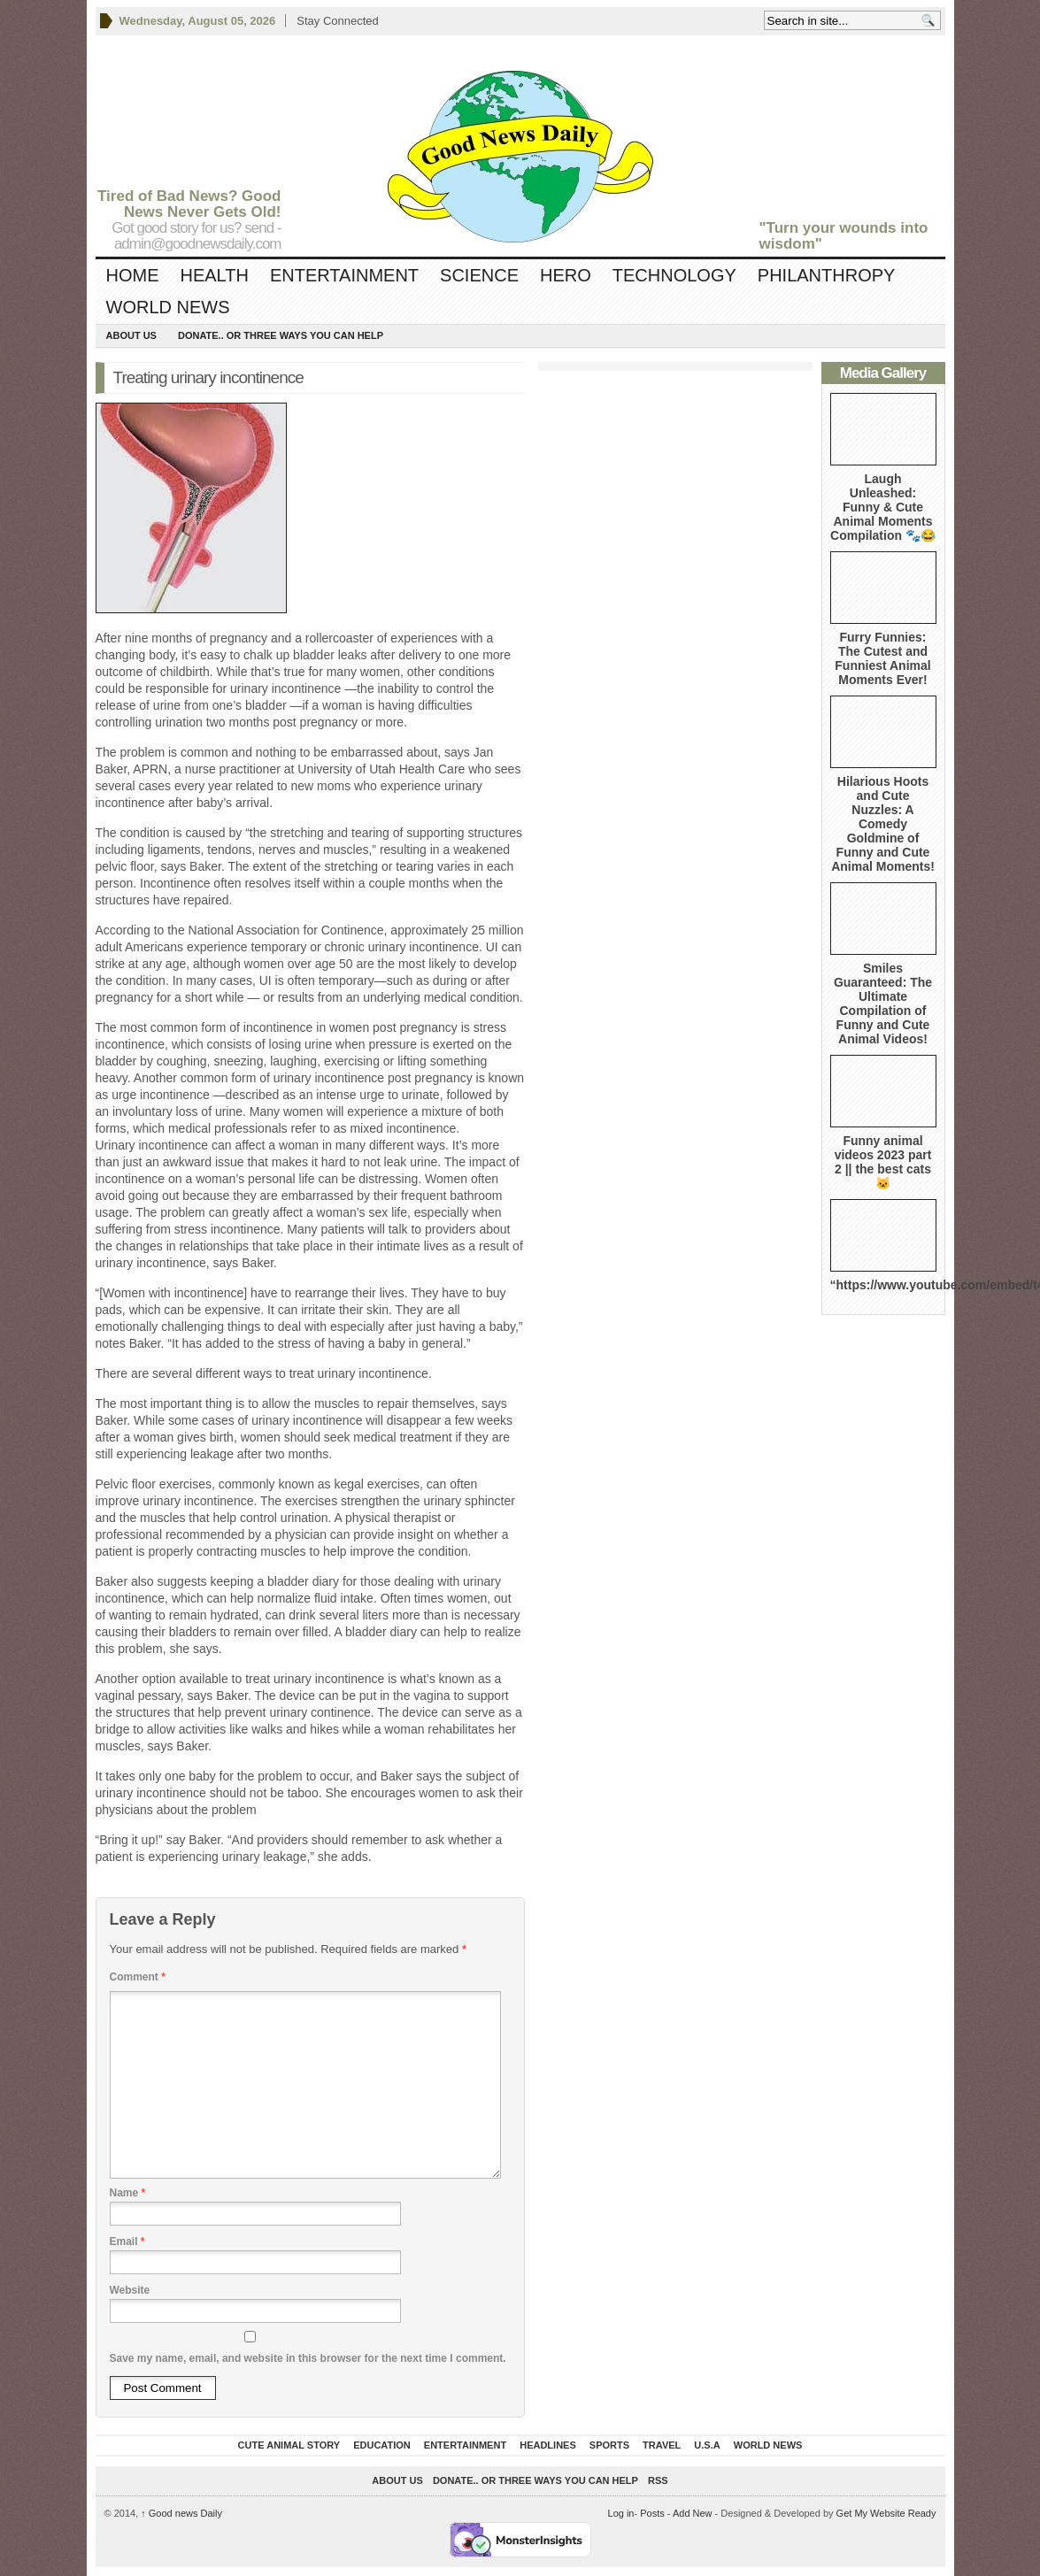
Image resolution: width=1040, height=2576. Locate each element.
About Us (131, 335)
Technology (674, 275)
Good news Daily (181, 2513)
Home (132, 275)
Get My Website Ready (886, 2513)
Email (127, 2241)
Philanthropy (827, 275)
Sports (609, 2445)
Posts (652, 2513)
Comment (138, 1977)
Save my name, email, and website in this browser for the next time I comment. (308, 2358)
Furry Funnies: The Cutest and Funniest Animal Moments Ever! (882, 658)
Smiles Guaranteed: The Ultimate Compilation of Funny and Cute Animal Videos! (883, 1003)
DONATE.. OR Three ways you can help (280, 335)
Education (382, 2445)
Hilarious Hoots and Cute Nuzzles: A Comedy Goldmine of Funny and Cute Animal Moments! (883, 823)
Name (128, 2193)
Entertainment (344, 275)
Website (130, 2290)
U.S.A (707, 2445)
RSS (658, 2480)
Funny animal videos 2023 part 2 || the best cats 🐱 (883, 1162)
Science (479, 275)
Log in (621, 2513)
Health (215, 275)
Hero (565, 275)
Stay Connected (338, 20)
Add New (693, 2513)
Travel (662, 2445)
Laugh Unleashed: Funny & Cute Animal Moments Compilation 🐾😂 (883, 507)
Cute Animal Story (289, 2445)
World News (168, 307)
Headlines (548, 2445)
